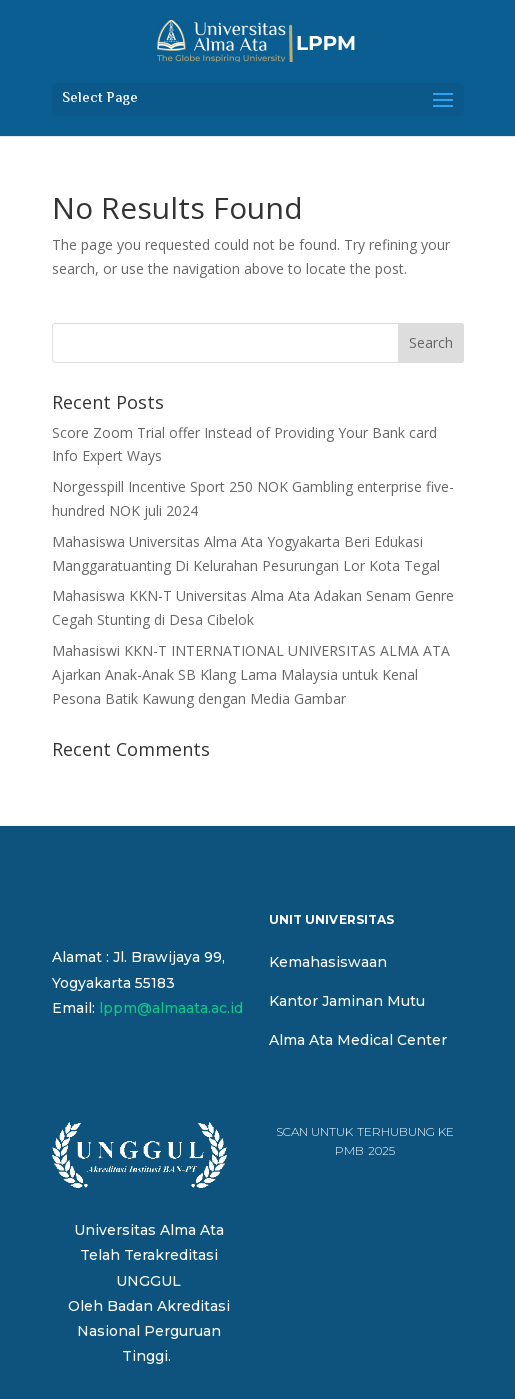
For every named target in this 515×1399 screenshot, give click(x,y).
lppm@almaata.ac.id (171, 1008)
